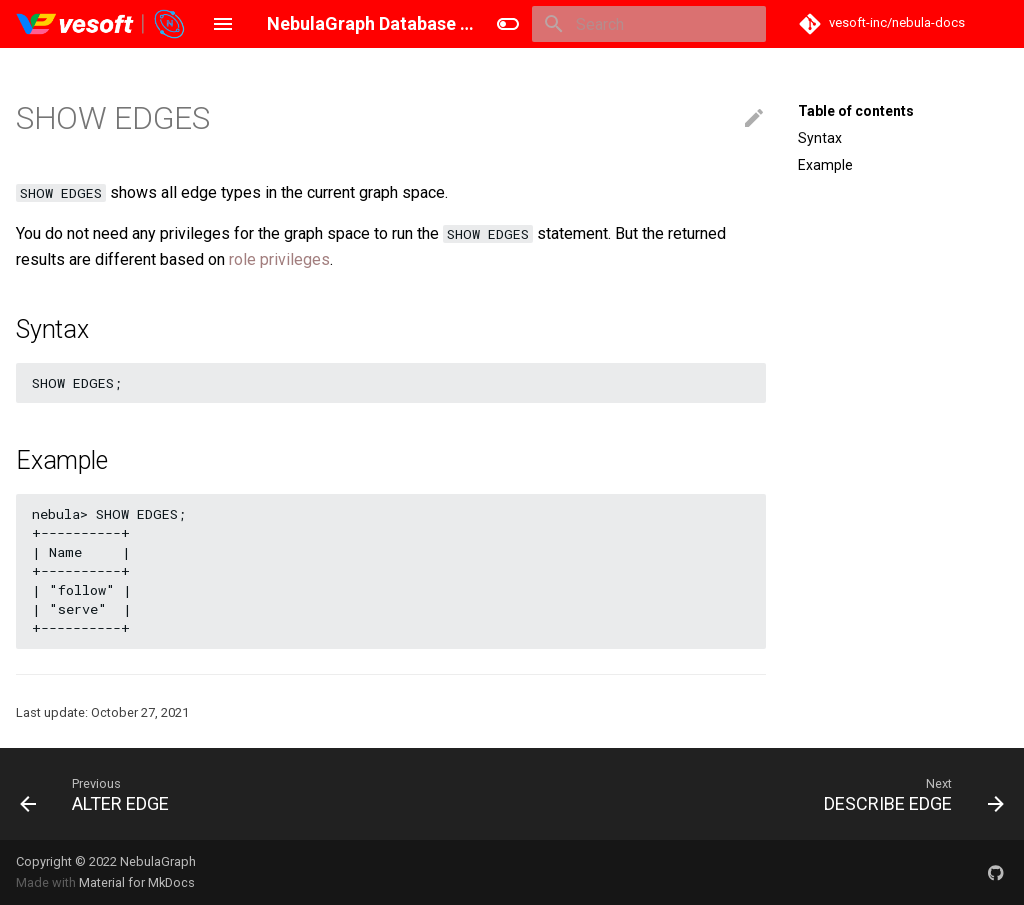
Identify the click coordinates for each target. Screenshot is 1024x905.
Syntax (820, 138)
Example (825, 165)
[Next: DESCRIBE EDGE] (909, 794)
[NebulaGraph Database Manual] (101, 24)
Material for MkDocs (137, 882)
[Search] (649, 24)
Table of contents (856, 111)
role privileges (279, 259)
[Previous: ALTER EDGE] (99, 794)
